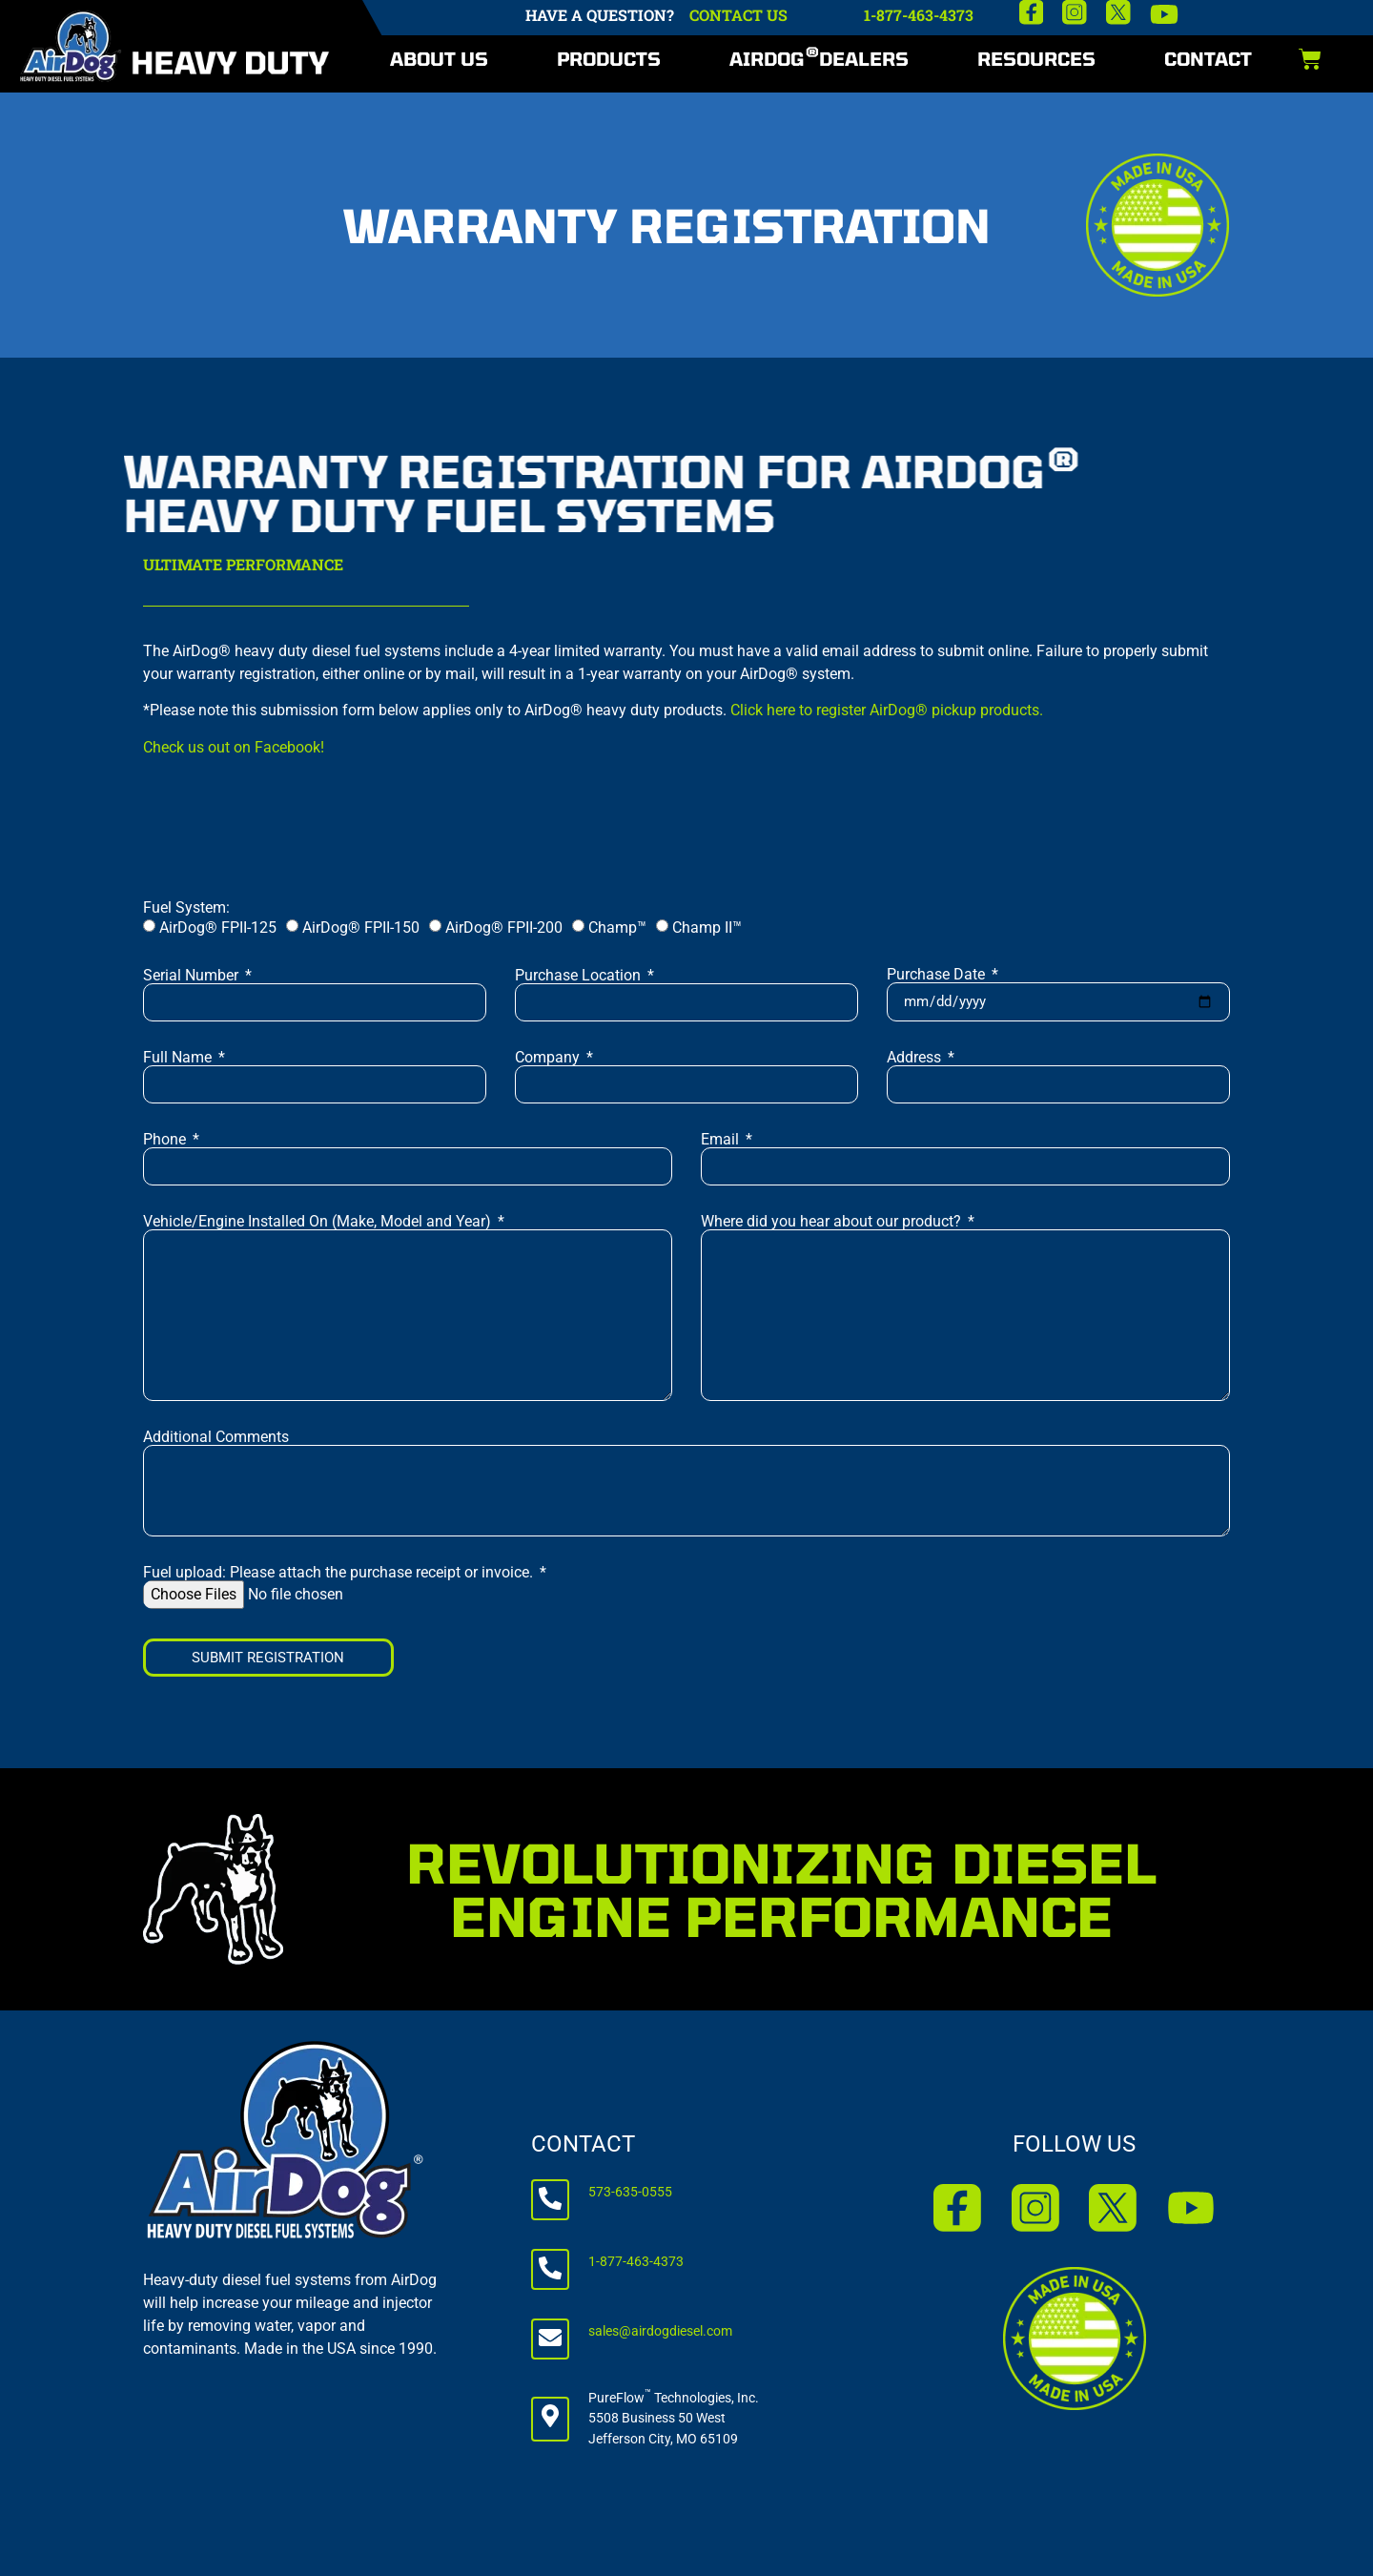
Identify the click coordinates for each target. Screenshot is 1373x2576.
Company (549, 1057)
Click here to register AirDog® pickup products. (886, 710)
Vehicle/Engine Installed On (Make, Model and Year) (319, 1221)
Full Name (179, 1057)
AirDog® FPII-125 (218, 927)
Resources (1036, 59)
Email (722, 1139)
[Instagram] (1074, 12)
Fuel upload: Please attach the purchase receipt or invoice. (340, 1572)
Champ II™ (707, 927)
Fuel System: (186, 908)
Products (609, 59)
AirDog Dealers (819, 57)
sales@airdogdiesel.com (660, 2331)
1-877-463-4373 (918, 15)
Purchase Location (580, 975)
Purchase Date (938, 974)
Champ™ (617, 927)
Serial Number (192, 975)
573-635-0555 (630, 2192)
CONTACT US (738, 15)
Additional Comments (216, 1437)
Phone (166, 1139)
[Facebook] (1031, 12)
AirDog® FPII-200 (504, 927)
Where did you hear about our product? (833, 1221)
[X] (1118, 12)
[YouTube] (1164, 14)
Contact (1208, 59)
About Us (439, 59)
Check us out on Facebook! (233, 747)
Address (916, 1057)
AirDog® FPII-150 (361, 927)
